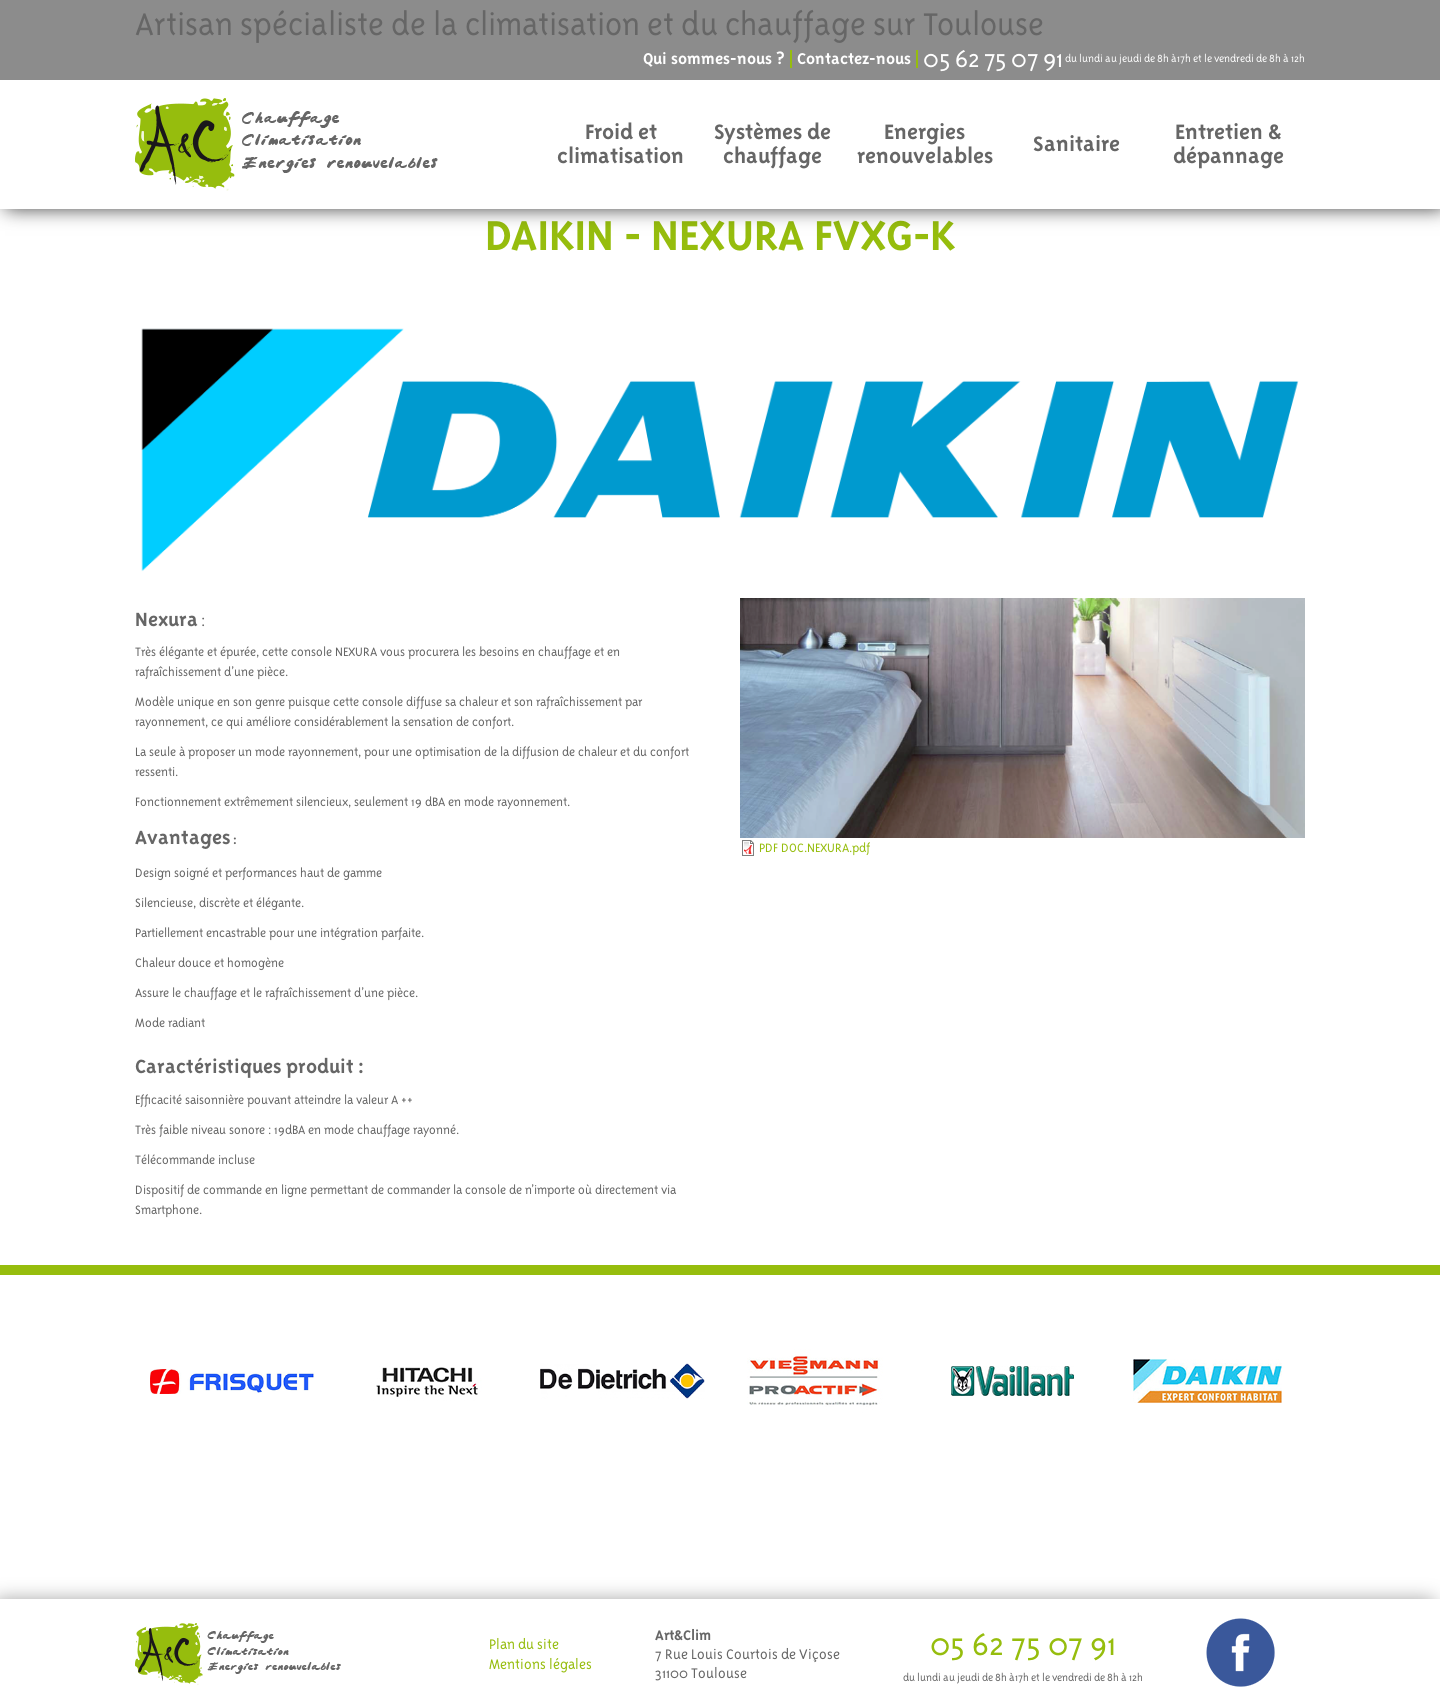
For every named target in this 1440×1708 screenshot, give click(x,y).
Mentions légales (540, 1664)
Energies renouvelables (925, 143)
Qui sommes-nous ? (714, 59)
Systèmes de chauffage (772, 143)
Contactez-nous (854, 59)
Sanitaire (1076, 143)
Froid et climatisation (620, 143)
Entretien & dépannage (1228, 143)
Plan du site (524, 1644)
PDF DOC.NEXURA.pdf (814, 848)
